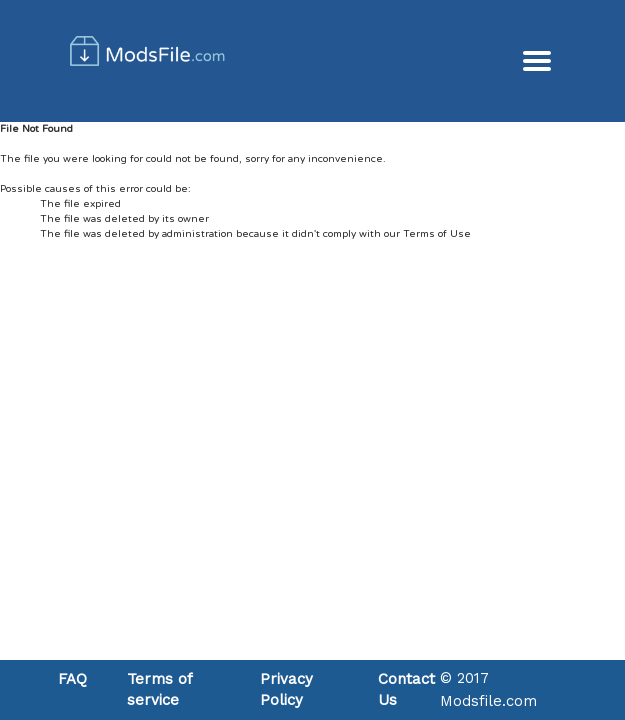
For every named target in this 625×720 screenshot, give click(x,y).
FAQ (72, 679)
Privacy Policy (286, 689)
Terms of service (159, 689)
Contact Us (406, 689)
